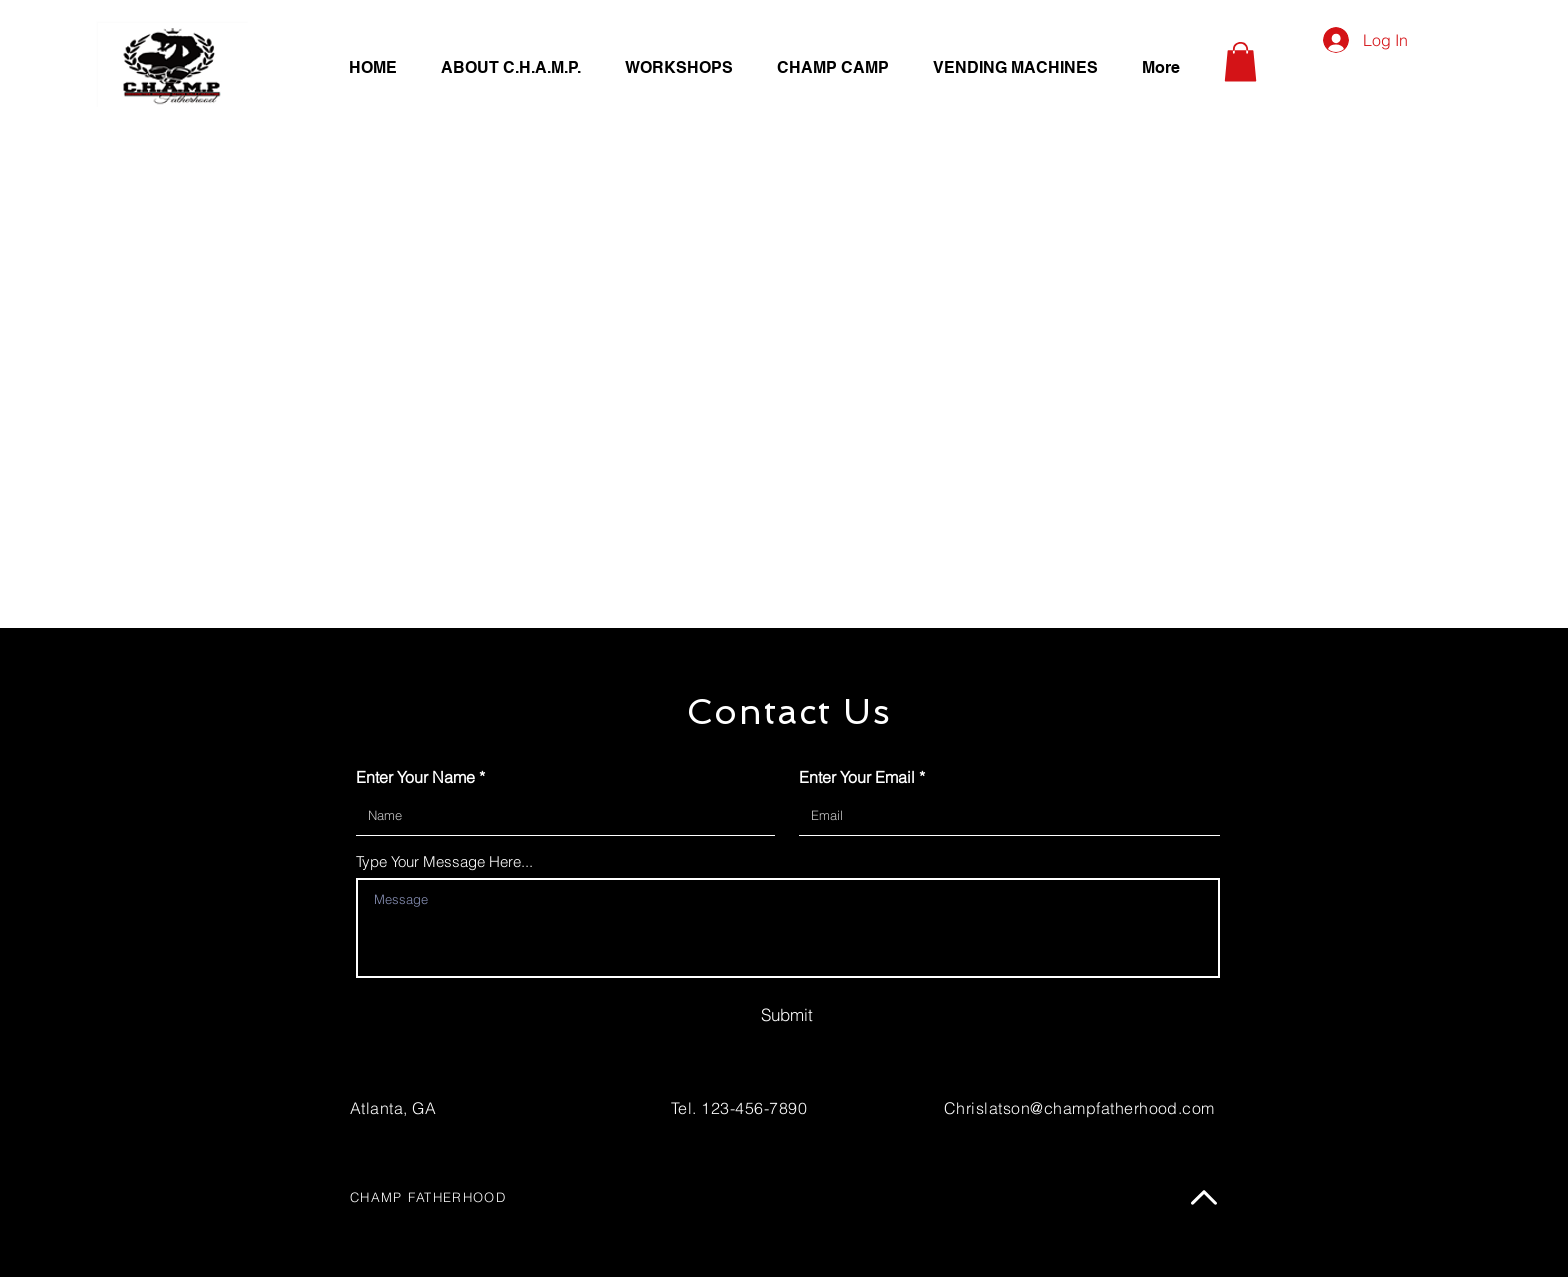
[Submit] (787, 1014)
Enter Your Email (857, 777)
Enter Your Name (415, 777)
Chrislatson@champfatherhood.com (1079, 1108)
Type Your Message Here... (444, 861)
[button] (1240, 61)
